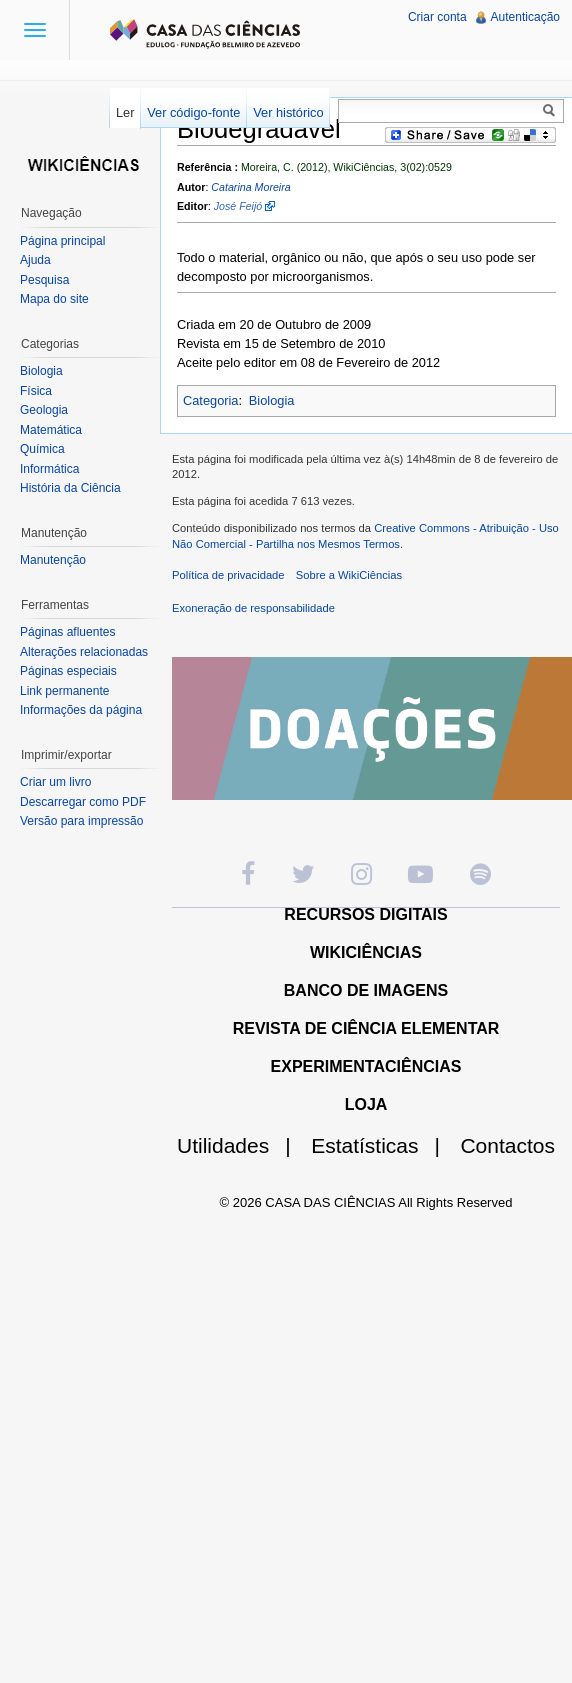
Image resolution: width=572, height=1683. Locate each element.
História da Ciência (70, 488)
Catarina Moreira (250, 187)
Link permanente (64, 691)
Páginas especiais (68, 671)
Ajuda (35, 260)
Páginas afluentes (67, 632)
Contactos (507, 1145)
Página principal (62, 241)
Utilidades (242, 1145)
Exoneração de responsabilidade (253, 608)
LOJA (366, 1104)
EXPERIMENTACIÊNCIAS (366, 1066)
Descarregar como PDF (83, 802)
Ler (125, 112)
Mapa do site (54, 299)
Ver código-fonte (193, 112)
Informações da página (81, 710)
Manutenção (53, 560)
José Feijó (238, 206)
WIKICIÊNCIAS (366, 952)
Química (42, 449)
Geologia (44, 410)
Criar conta (437, 17)
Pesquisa (44, 280)
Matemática (51, 430)
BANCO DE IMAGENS (366, 990)
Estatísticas (383, 1145)
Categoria (211, 400)
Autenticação (525, 17)
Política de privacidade (228, 575)
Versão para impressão (81, 821)
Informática (49, 469)
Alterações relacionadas (84, 652)
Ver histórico (288, 112)
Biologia (272, 400)
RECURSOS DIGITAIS (365, 914)
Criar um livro (55, 782)
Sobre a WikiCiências (349, 575)
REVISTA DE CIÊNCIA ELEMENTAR (366, 1028)
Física (36, 391)
